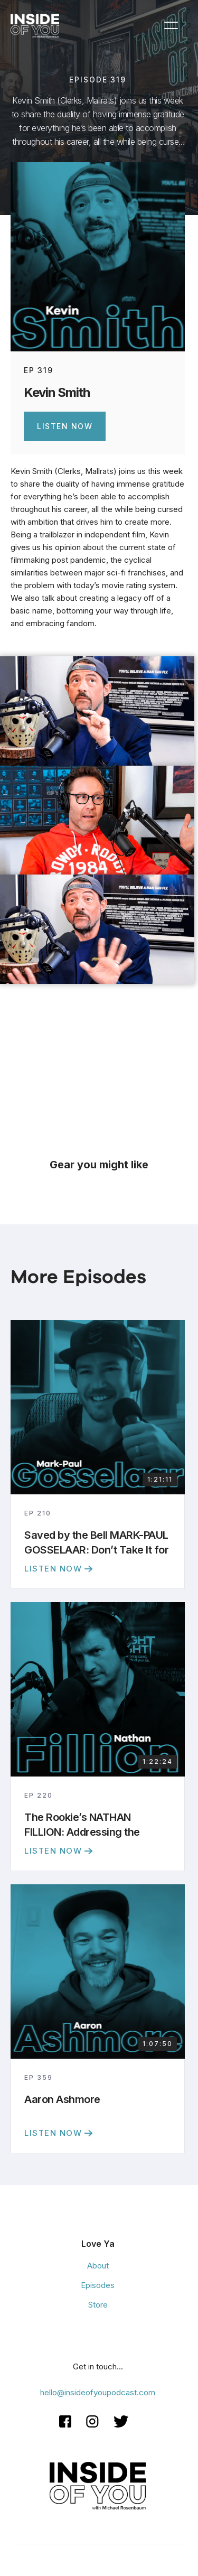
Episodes (98, 2285)
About (98, 2266)
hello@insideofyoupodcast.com (97, 2392)
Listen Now (64, 426)
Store (98, 2305)
